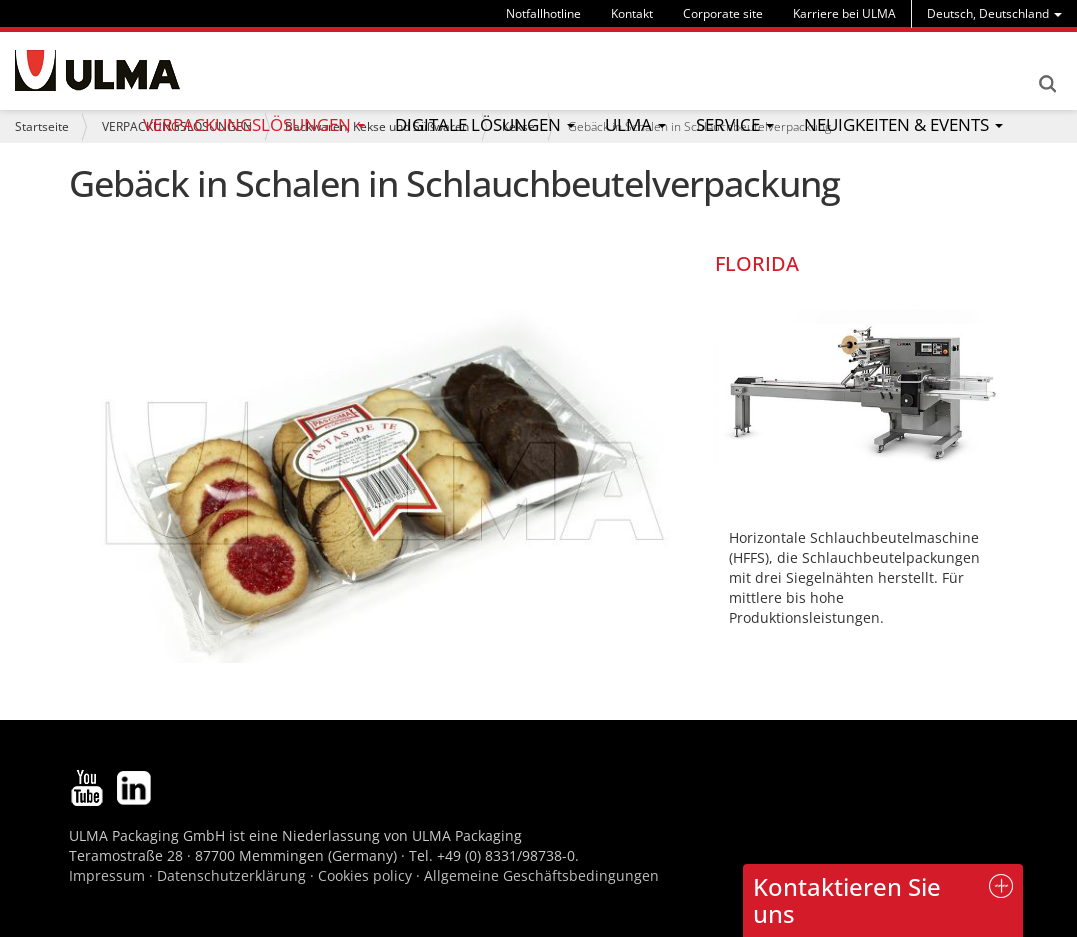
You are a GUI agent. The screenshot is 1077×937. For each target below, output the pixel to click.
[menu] (994, 13)
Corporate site (723, 13)
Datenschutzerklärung (233, 875)
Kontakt (632, 13)
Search (1047, 84)
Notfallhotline (543, 13)
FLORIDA (757, 263)
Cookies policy (365, 875)
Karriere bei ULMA (844, 13)
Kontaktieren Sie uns (847, 899)
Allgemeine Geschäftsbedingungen (541, 875)
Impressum (107, 875)
